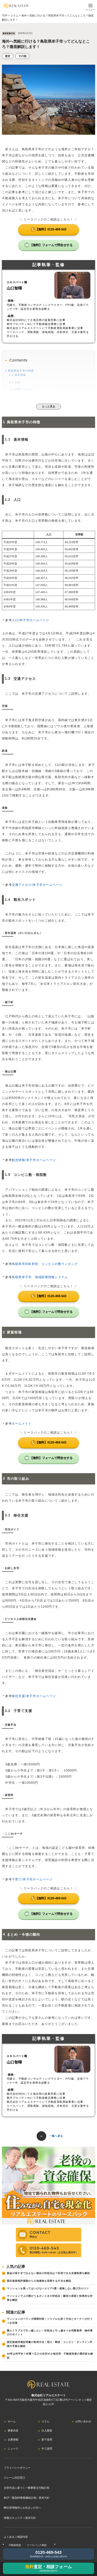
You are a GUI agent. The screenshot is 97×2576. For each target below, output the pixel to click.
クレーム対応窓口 (14, 2477)
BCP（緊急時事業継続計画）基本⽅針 (26, 2497)
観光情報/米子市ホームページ (34, 1160)
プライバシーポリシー (17, 2467)
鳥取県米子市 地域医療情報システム (40, 1277)
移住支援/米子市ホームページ (34, 1696)
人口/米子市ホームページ (30, 620)
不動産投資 (15, 2545)
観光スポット (20, 396)
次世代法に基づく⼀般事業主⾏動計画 (26, 2487)
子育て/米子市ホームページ (32, 1879)
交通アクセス (20, 389)
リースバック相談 (37, 2545)
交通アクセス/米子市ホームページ (37, 884)
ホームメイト (22, 1423)
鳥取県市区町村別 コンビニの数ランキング (45, 1264)
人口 (14, 382)
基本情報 (17, 374)
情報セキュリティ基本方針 (20, 2517)
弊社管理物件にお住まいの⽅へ (22, 2507)
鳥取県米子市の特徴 (19, 370)
